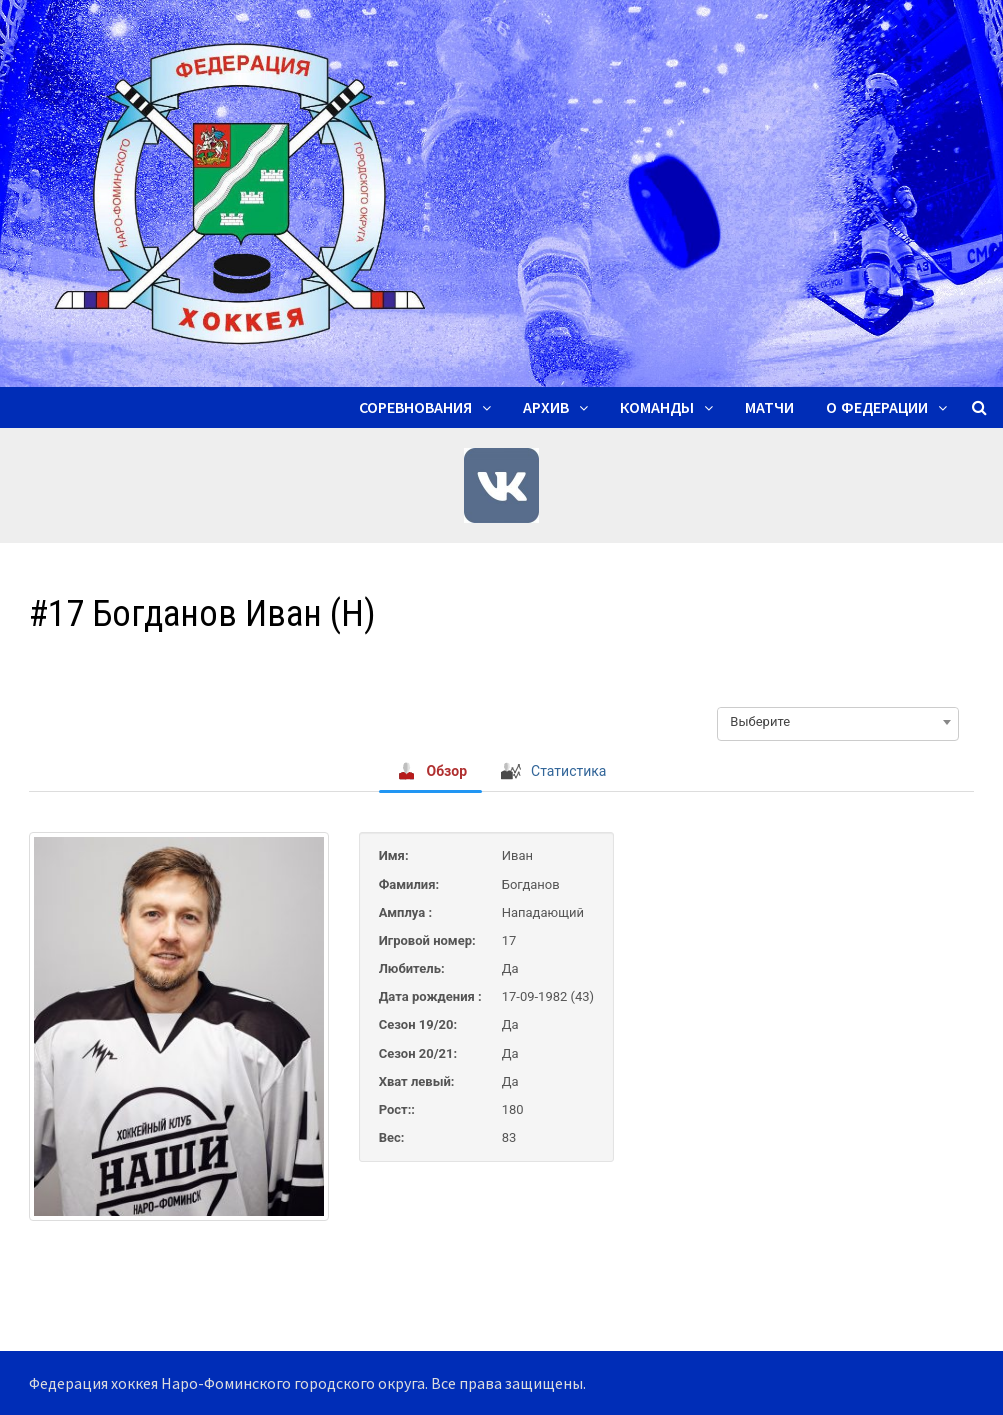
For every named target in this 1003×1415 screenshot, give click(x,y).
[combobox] (838, 722)
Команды (657, 407)
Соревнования (415, 407)
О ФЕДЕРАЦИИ (877, 407)
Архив (546, 407)
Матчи (769, 407)
